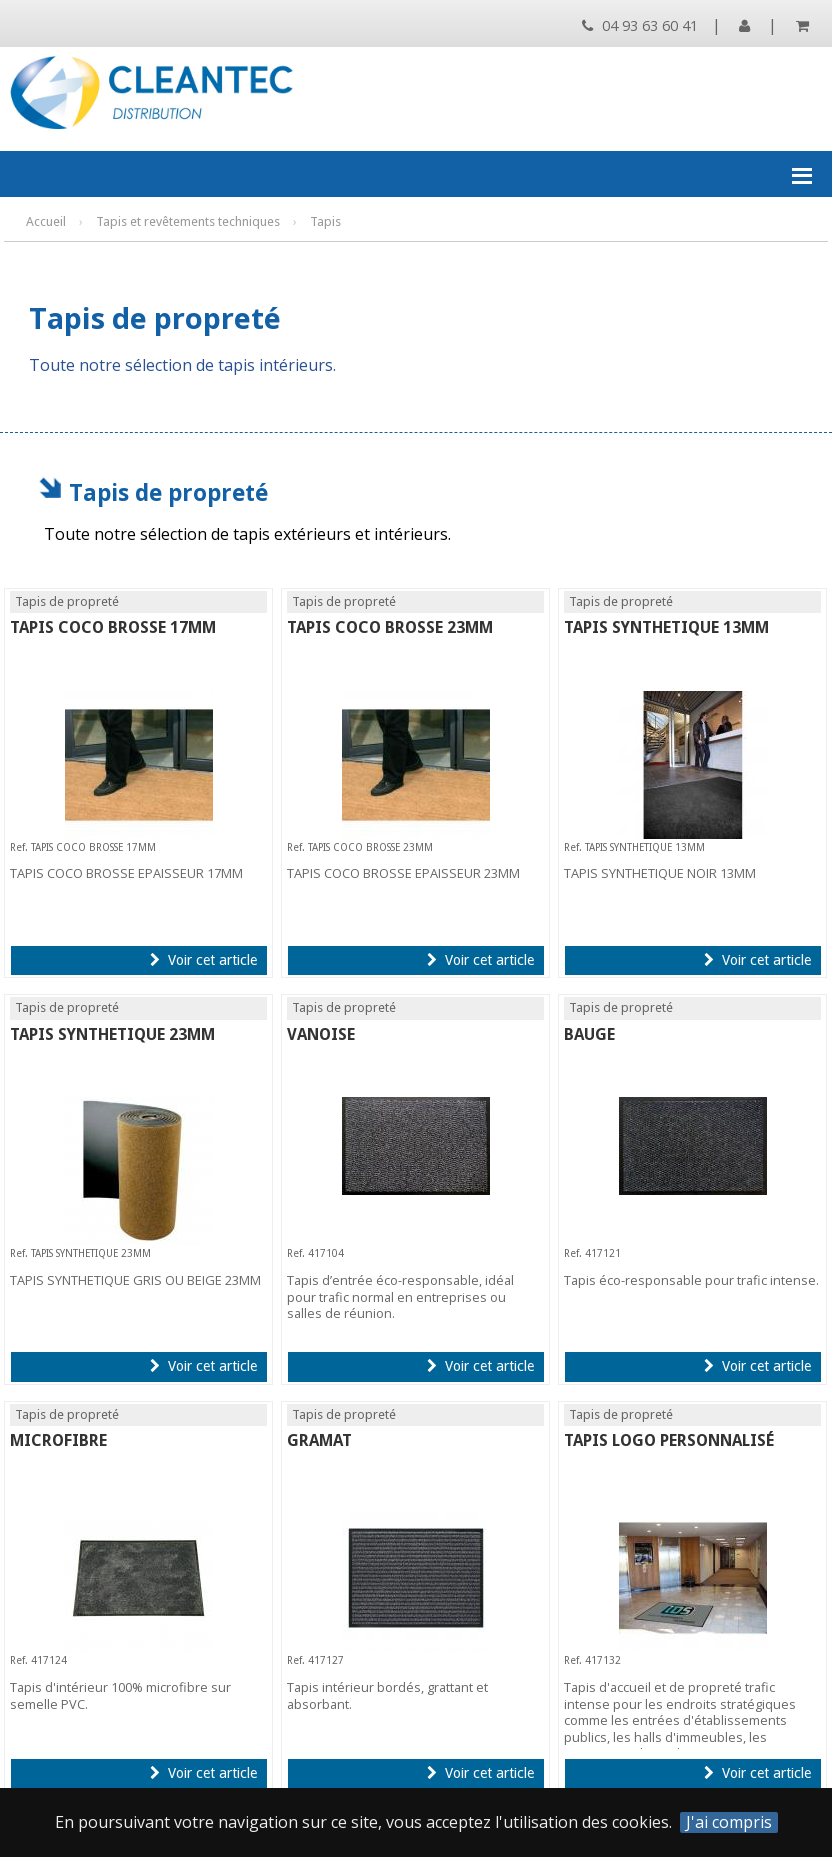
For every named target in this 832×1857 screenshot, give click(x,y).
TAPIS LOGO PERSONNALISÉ (669, 1440)
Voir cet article (203, 960)
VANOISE (321, 1034)
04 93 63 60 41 (639, 25)
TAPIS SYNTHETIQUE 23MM (112, 1034)
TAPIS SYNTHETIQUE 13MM (666, 627)
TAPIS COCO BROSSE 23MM (390, 627)
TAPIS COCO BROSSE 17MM (113, 627)
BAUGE (589, 1034)
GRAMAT (319, 1440)
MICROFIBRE (58, 1440)
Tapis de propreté (168, 492)
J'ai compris (729, 1822)
